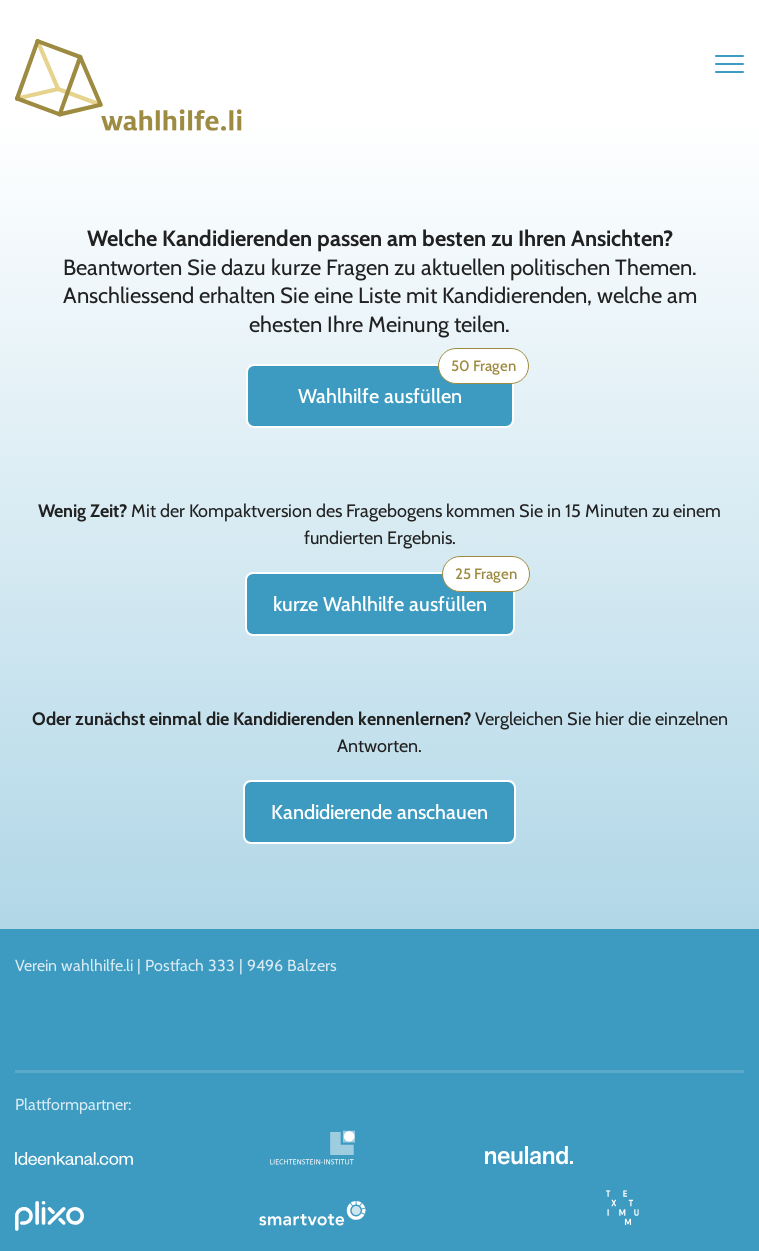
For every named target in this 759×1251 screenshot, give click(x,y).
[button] (729, 63)
